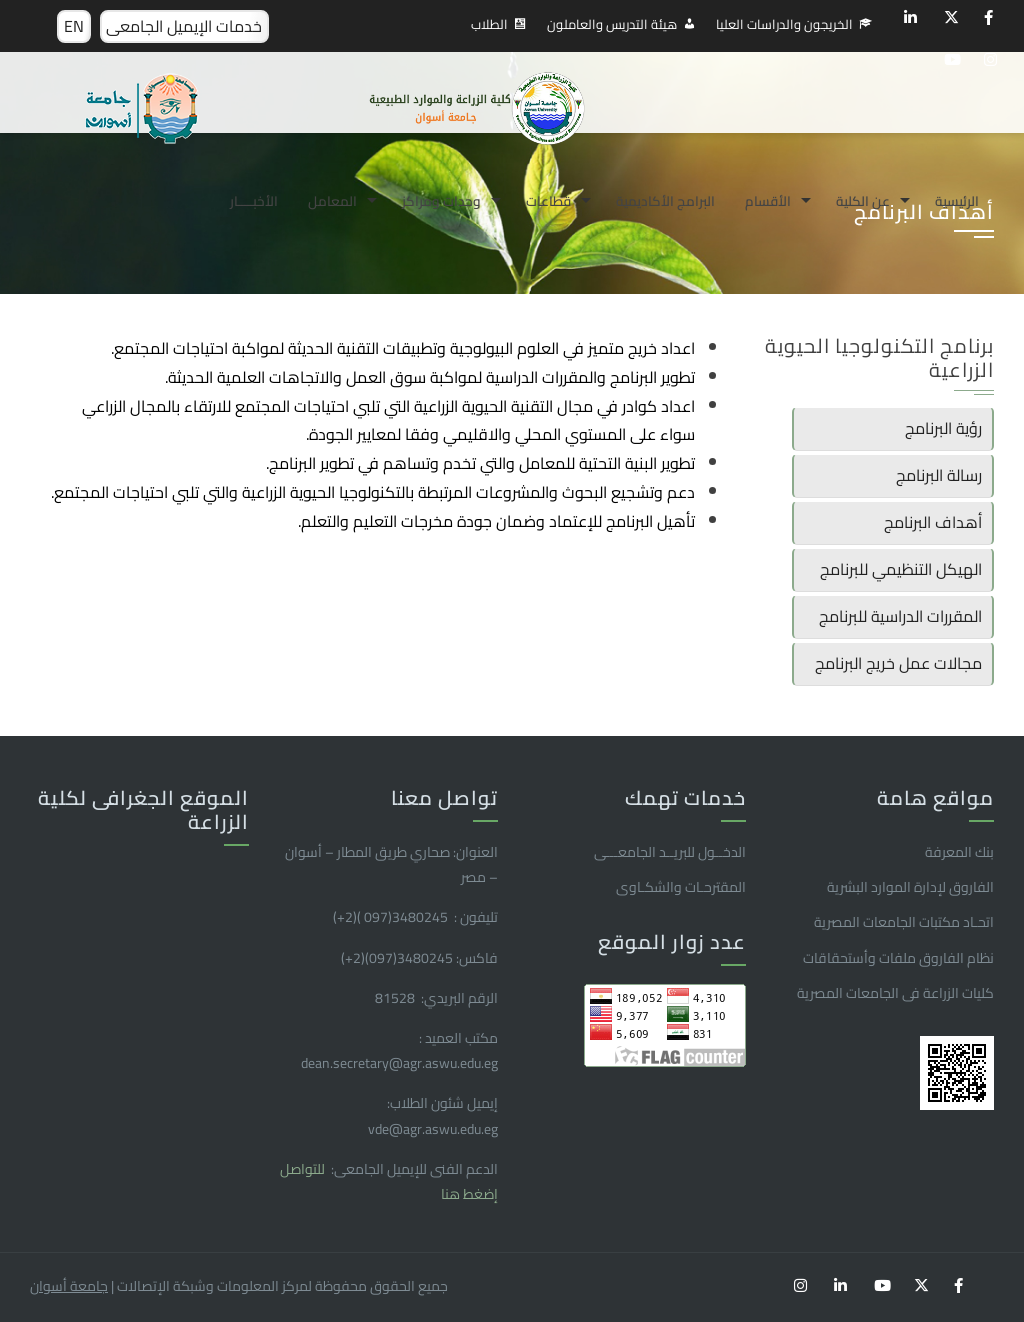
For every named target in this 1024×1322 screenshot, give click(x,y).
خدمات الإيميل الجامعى (184, 26)
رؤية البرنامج (943, 428)
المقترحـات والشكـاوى (681, 887)
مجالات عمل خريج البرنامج (898, 663)
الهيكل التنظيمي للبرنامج (901, 569)
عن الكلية (863, 201)
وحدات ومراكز (441, 201)
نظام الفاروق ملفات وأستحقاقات (898, 958)
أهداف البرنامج (933, 522)
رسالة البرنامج (939, 475)
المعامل (332, 201)
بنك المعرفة (959, 852)
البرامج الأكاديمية (665, 201)
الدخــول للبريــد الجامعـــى (670, 852)
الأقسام (768, 201)
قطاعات (548, 201)
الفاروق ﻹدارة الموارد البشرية (910, 887)
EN (74, 26)
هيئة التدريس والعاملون (612, 24)
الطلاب (489, 24)
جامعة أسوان (69, 1286)
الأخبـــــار (254, 201)
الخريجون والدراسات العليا (784, 24)
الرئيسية (957, 201)
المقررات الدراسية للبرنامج (900, 616)
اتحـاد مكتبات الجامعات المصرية (904, 922)
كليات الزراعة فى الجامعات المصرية (895, 993)
